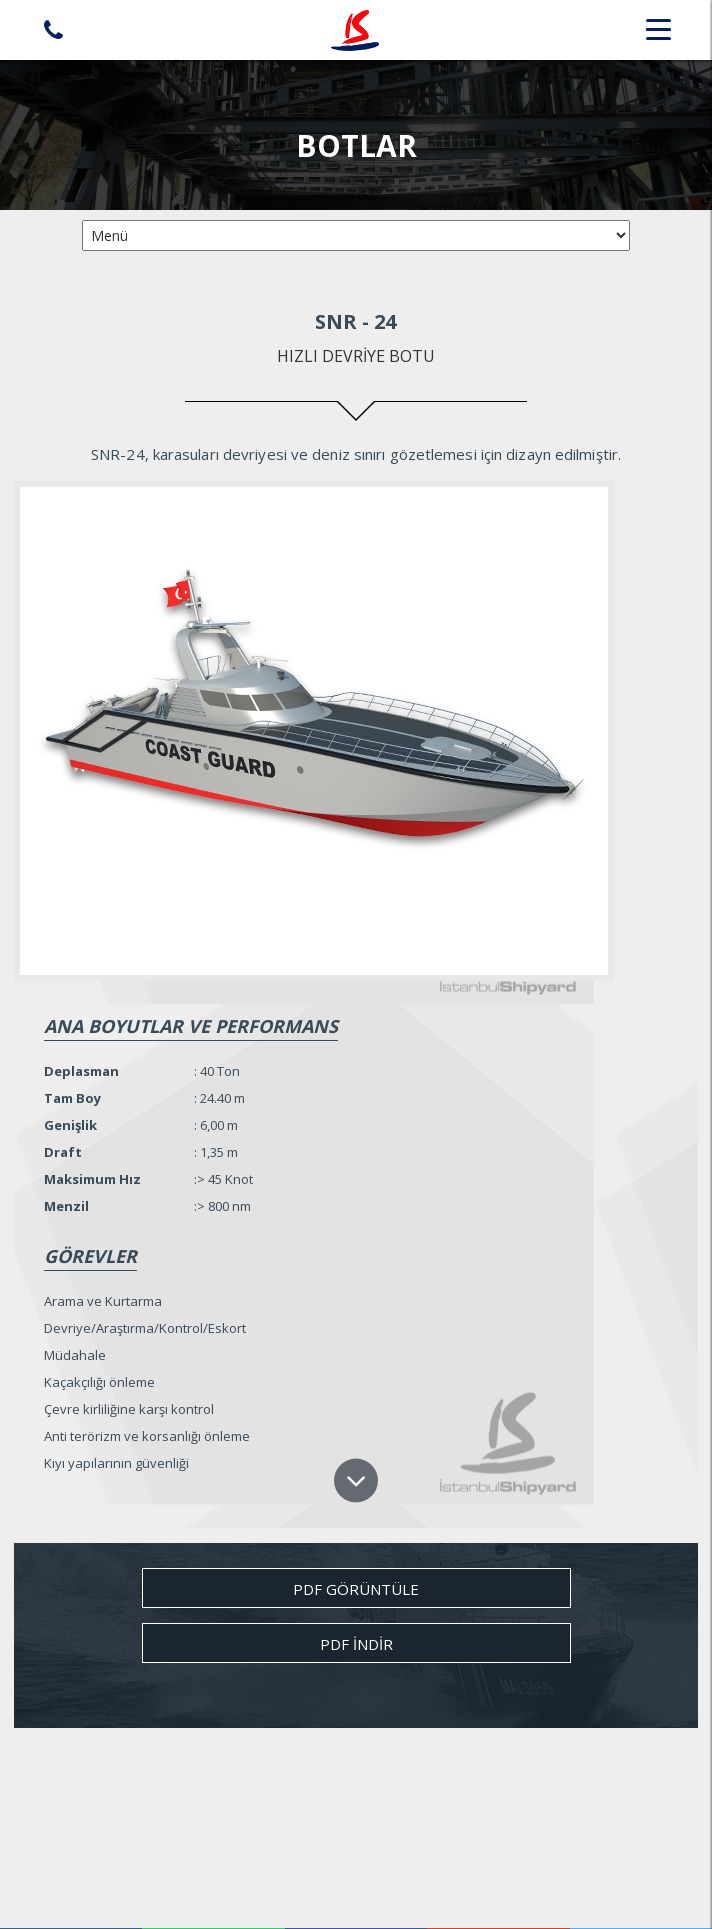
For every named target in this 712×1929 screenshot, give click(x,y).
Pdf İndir (356, 1644)
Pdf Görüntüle (356, 1589)
